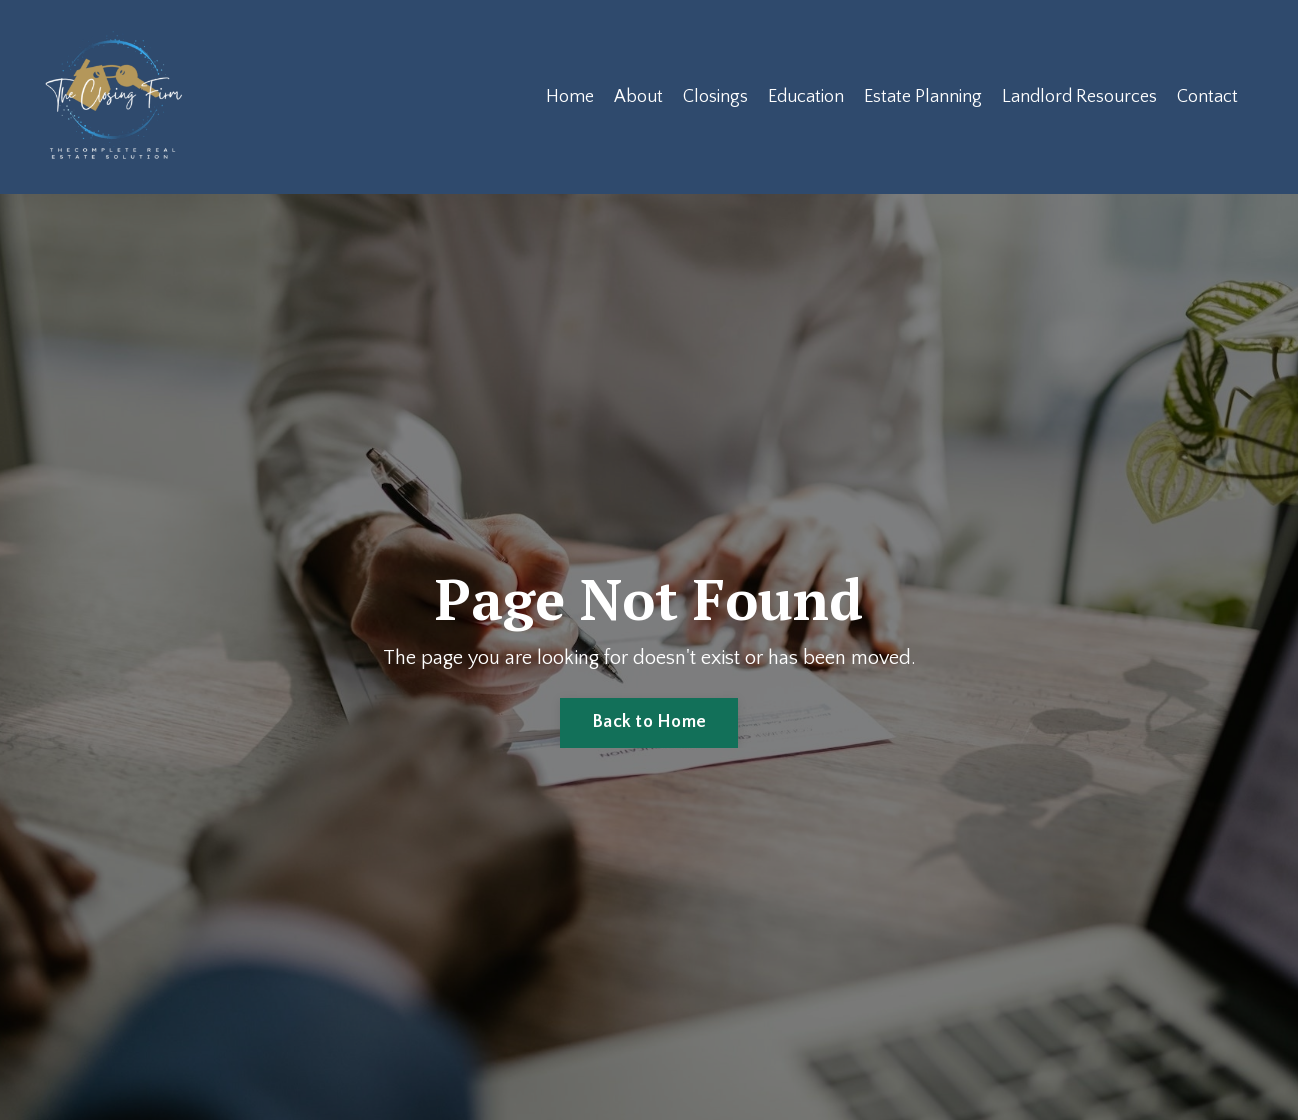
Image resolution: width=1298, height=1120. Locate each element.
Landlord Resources (1079, 97)
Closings (715, 97)
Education (806, 97)
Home (570, 97)
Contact (1207, 97)
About (638, 97)
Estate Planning (923, 97)
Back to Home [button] (649, 722)
